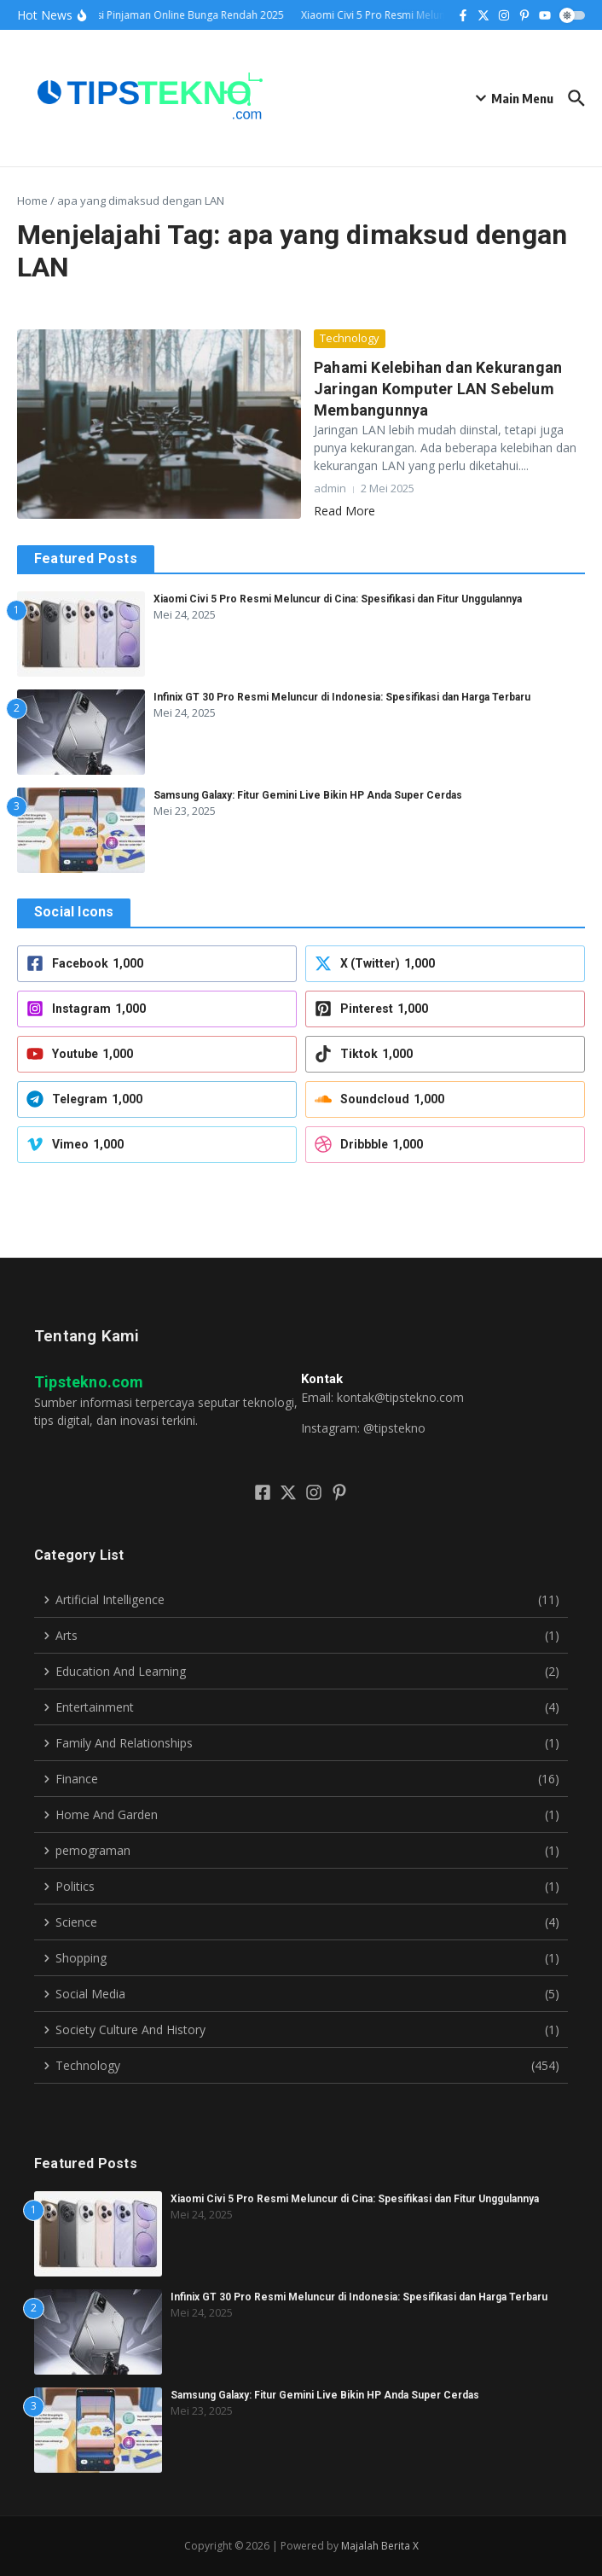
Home (32, 200)
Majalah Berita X (380, 2545)
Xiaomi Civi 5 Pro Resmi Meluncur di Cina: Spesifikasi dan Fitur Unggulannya (337, 599)
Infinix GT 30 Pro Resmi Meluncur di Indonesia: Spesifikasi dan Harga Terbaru (341, 697)
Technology (349, 338)
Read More (344, 511)
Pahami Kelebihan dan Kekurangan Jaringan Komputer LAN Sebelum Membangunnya (438, 388)
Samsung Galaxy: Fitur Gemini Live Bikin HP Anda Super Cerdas (307, 795)
